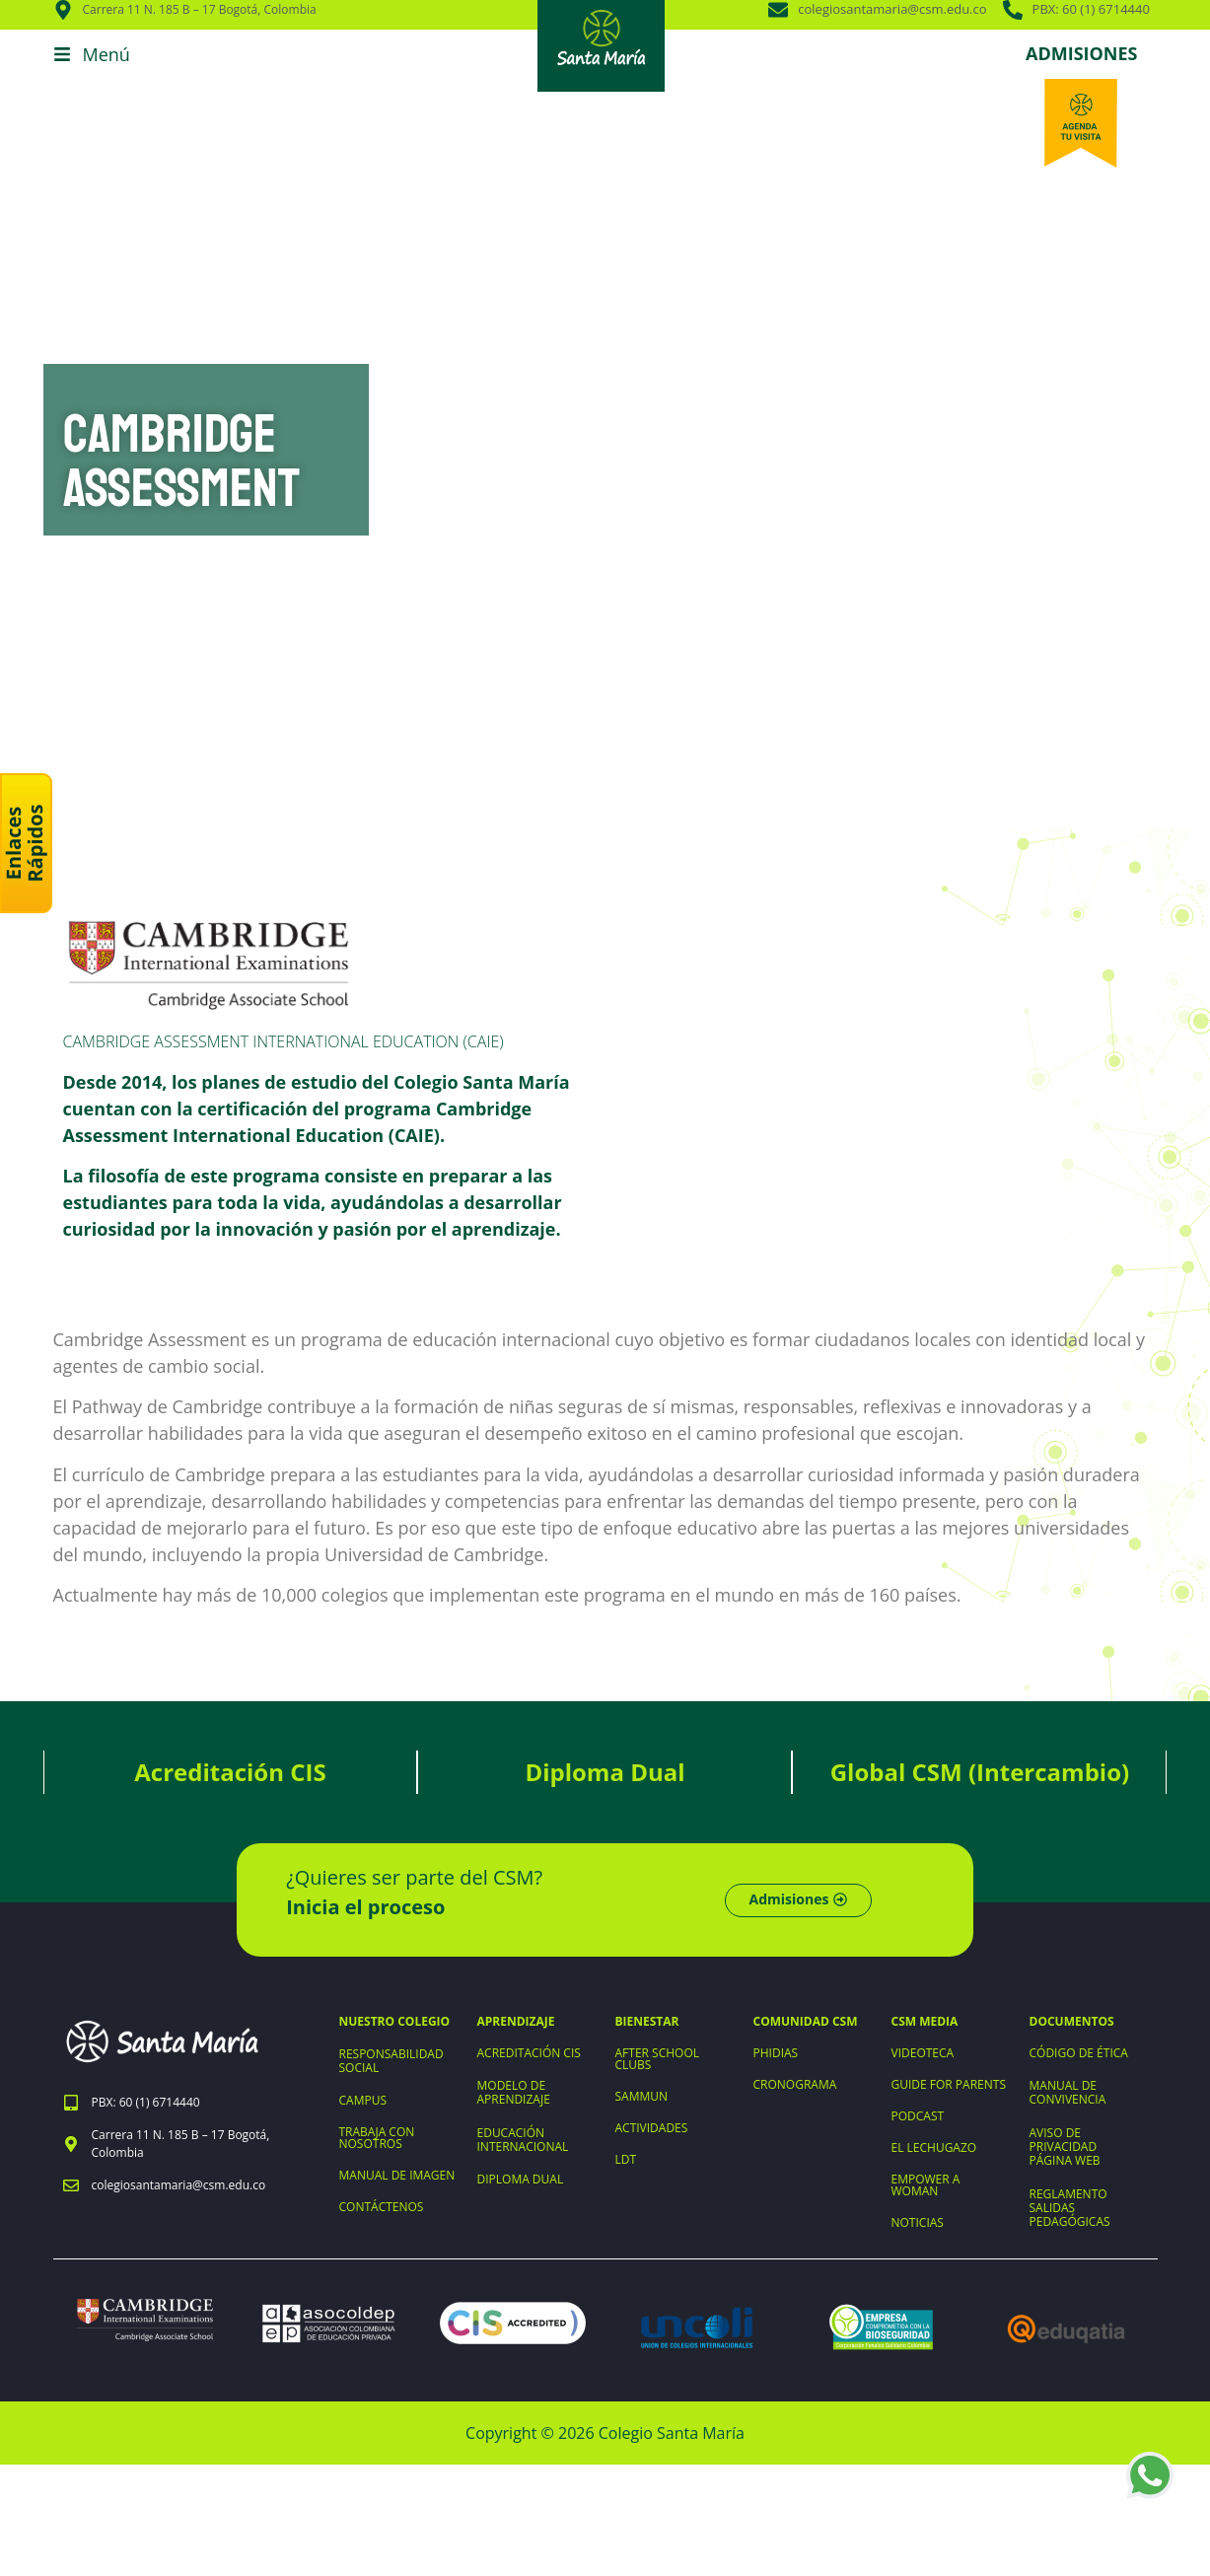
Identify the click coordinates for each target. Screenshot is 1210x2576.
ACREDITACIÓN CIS (529, 2052)
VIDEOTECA (923, 2052)
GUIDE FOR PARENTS (948, 2084)
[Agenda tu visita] (1080, 123)
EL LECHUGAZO (934, 2147)
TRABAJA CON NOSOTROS (377, 2137)
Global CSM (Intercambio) (979, 1771)
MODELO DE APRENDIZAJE (513, 2092)
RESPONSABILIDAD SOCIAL (391, 2060)
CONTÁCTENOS (381, 2206)
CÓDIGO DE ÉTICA (1079, 2052)
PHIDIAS (776, 2052)
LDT (626, 2159)
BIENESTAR (647, 2021)
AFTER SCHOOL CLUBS (657, 2058)
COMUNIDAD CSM (805, 2021)
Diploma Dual (604, 1771)
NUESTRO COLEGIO (395, 2021)
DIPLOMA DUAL (520, 2179)
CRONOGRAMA (795, 2084)
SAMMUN (642, 2096)
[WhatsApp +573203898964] (1150, 2475)
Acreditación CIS (229, 1771)
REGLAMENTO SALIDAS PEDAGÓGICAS (1070, 2207)
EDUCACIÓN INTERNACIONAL (523, 2139)
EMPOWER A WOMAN (926, 2185)
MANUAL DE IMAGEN (397, 2175)
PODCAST (918, 2116)
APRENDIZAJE (516, 2021)
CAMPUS (363, 2100)
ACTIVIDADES (651, 2127)
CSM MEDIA (925, 2021)
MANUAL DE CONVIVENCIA (1068, 2092)
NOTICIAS (917, 2222)
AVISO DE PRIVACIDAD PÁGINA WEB (1065, 2146)
